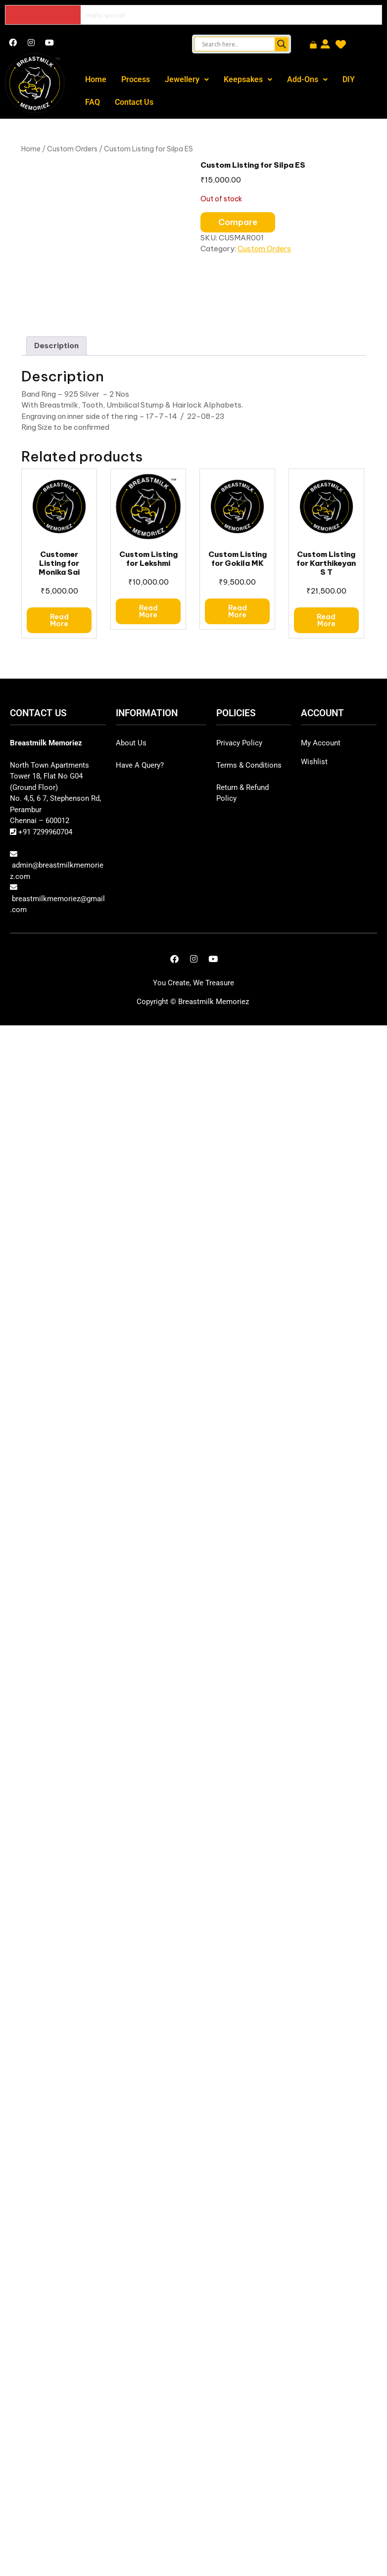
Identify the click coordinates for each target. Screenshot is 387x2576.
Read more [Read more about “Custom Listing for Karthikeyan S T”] (326, 620)
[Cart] (313, 45)
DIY (348, 79)
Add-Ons (307, 79)
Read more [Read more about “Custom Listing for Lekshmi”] (148, 611)
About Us (131, 742)
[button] (186, 79)
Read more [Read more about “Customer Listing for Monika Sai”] (59, 620)
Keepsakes (248, 79)
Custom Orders (72, 148)
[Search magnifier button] (282, 44)
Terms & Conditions (249, 765)
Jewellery (187, 79)
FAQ (92, 102)
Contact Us (134, 102)
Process (135, 79)
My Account (320, 742)
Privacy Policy (239, 742)
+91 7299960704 (44, 832)
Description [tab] (56, 345)
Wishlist (314, 761)
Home (95, 79)
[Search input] (237, 44)
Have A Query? (140, 765)
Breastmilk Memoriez (213, 1001)
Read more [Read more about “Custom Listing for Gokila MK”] (237, 611)
